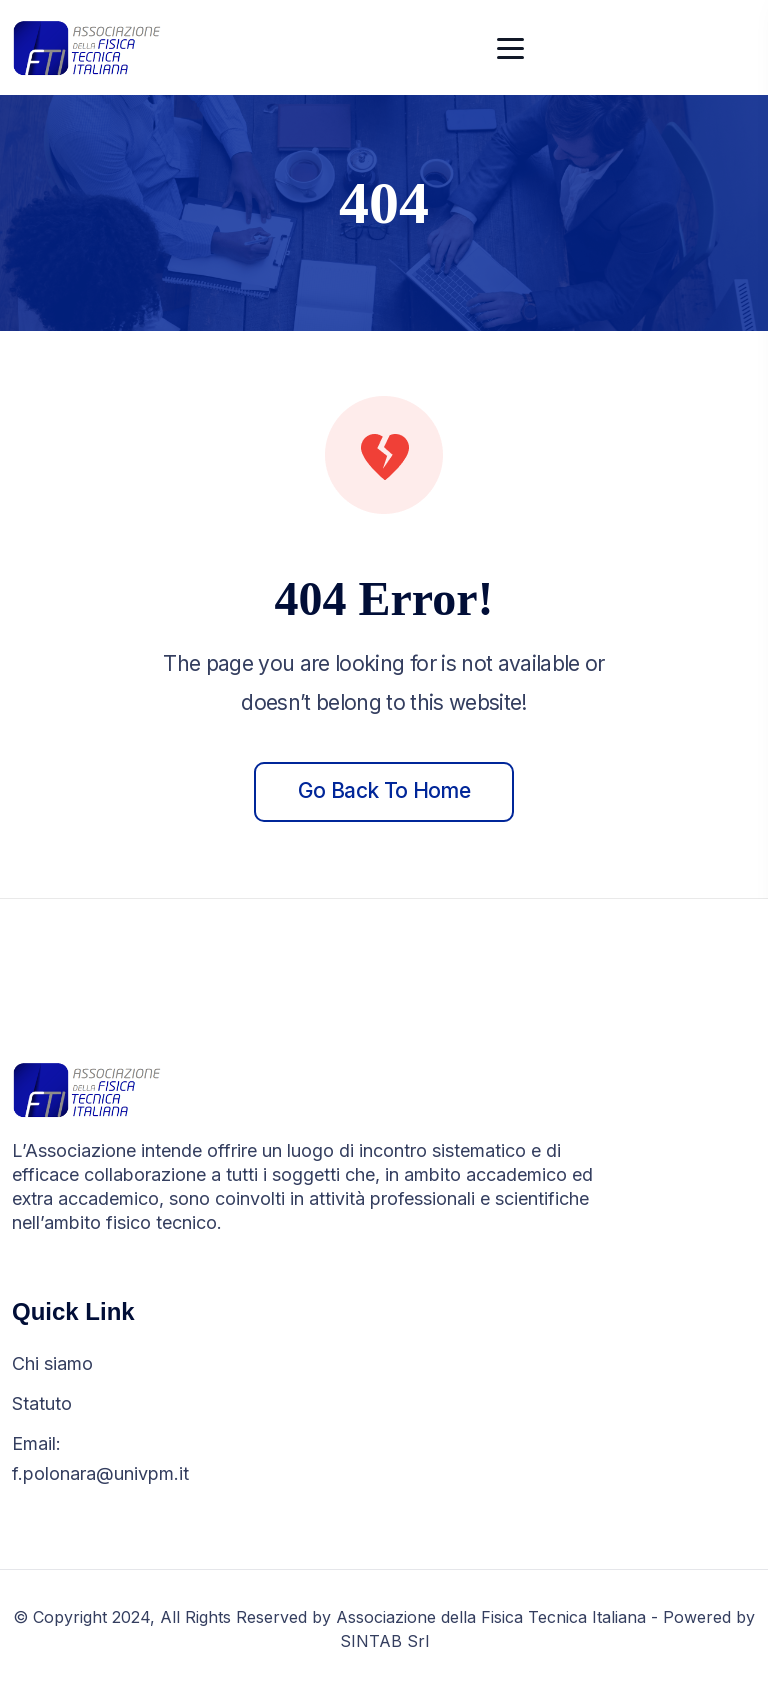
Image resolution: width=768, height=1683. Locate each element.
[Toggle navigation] (511, 47)
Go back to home (384, 790)
